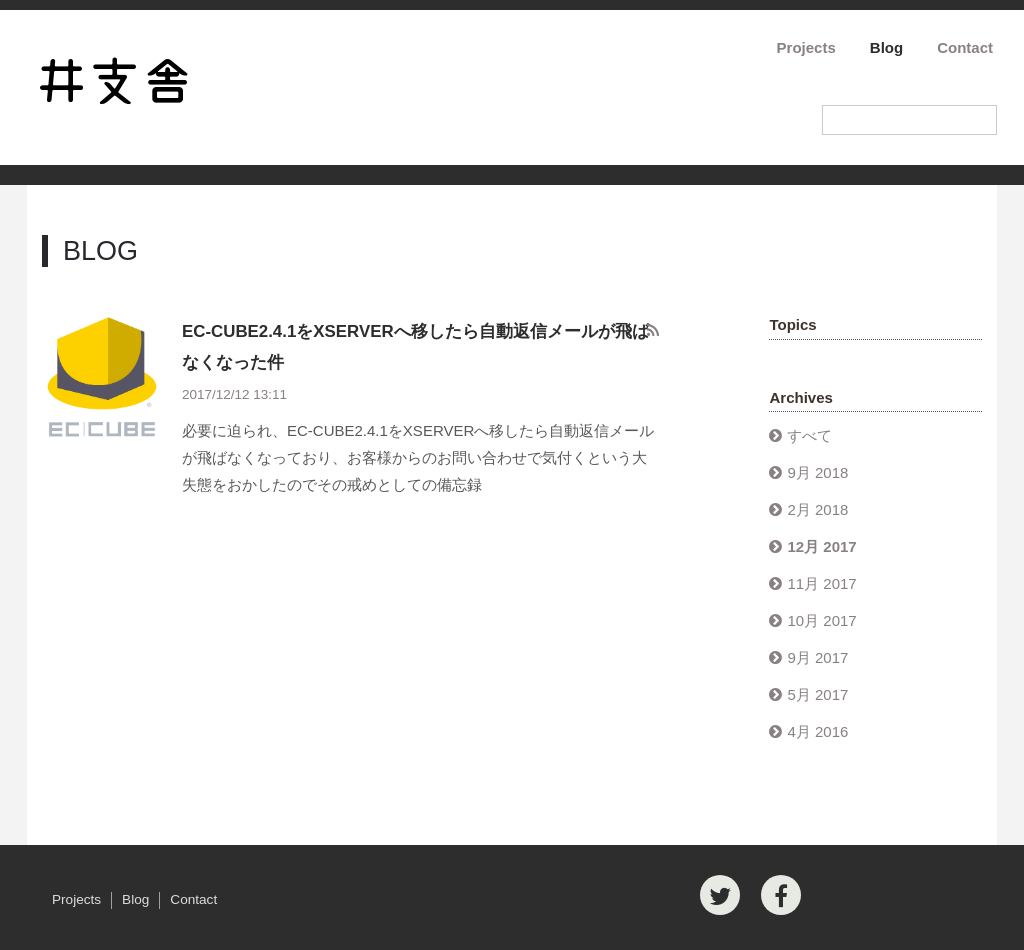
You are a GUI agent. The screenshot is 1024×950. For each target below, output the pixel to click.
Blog (886, 47)
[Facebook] (781, 895)
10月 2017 (821, 620)
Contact (965, 47)
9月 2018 (817, 472)
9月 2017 (817, 657)
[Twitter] (720, 895)
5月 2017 (817, 694)
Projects (806, 47)
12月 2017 (821, 546)
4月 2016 (817, 731)
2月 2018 (817, 509)
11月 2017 (821, 583)
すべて (809, 435)
